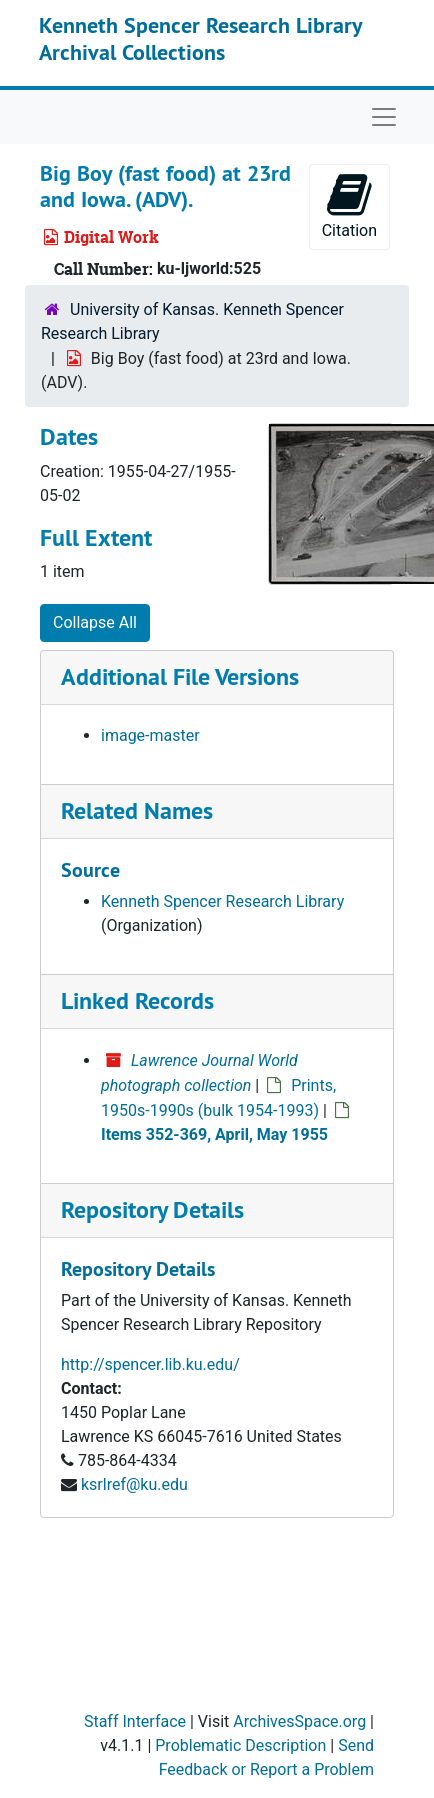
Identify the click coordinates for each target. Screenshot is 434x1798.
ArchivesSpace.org (299, 1721)
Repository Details (152, 1209)
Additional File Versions (180, 676)
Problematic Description (240, 1745)
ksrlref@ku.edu (134, 1484)
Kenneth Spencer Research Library (222, 901)
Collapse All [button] (95, 622)
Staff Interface (135, 1721)
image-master (150, 735)
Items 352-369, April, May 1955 (214, 1134)
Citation (349, 205)
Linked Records (137, 1000)
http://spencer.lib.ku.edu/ (150, 1364)
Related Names (137, 810)
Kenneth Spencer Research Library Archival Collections (200, 38)
